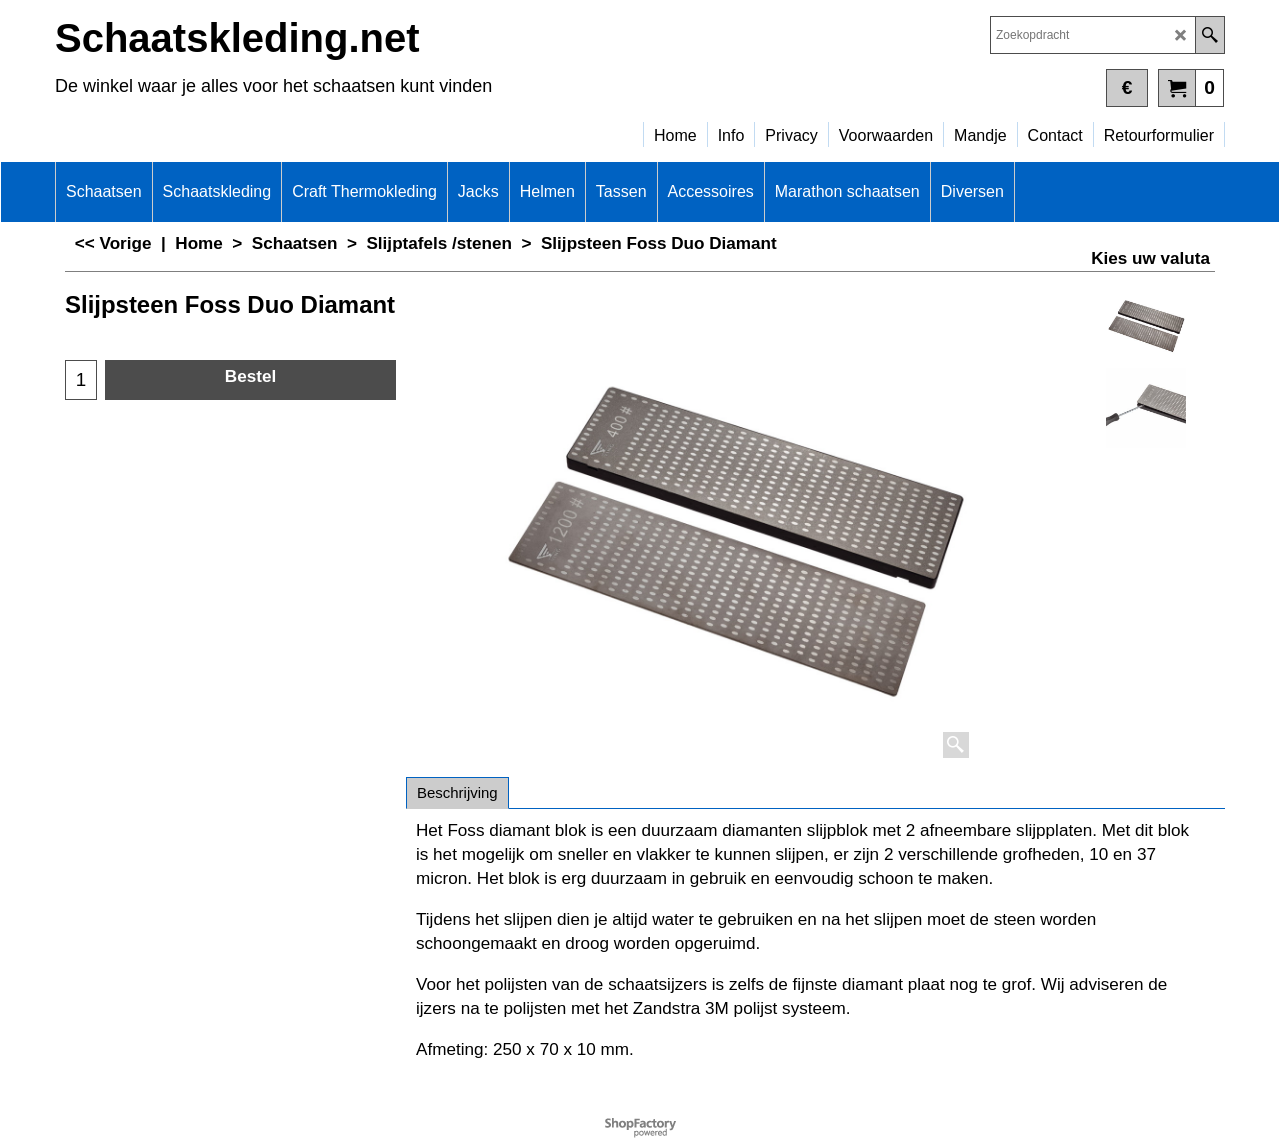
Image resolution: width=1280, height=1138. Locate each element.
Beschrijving (457, 792)
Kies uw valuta (1150, 258)
